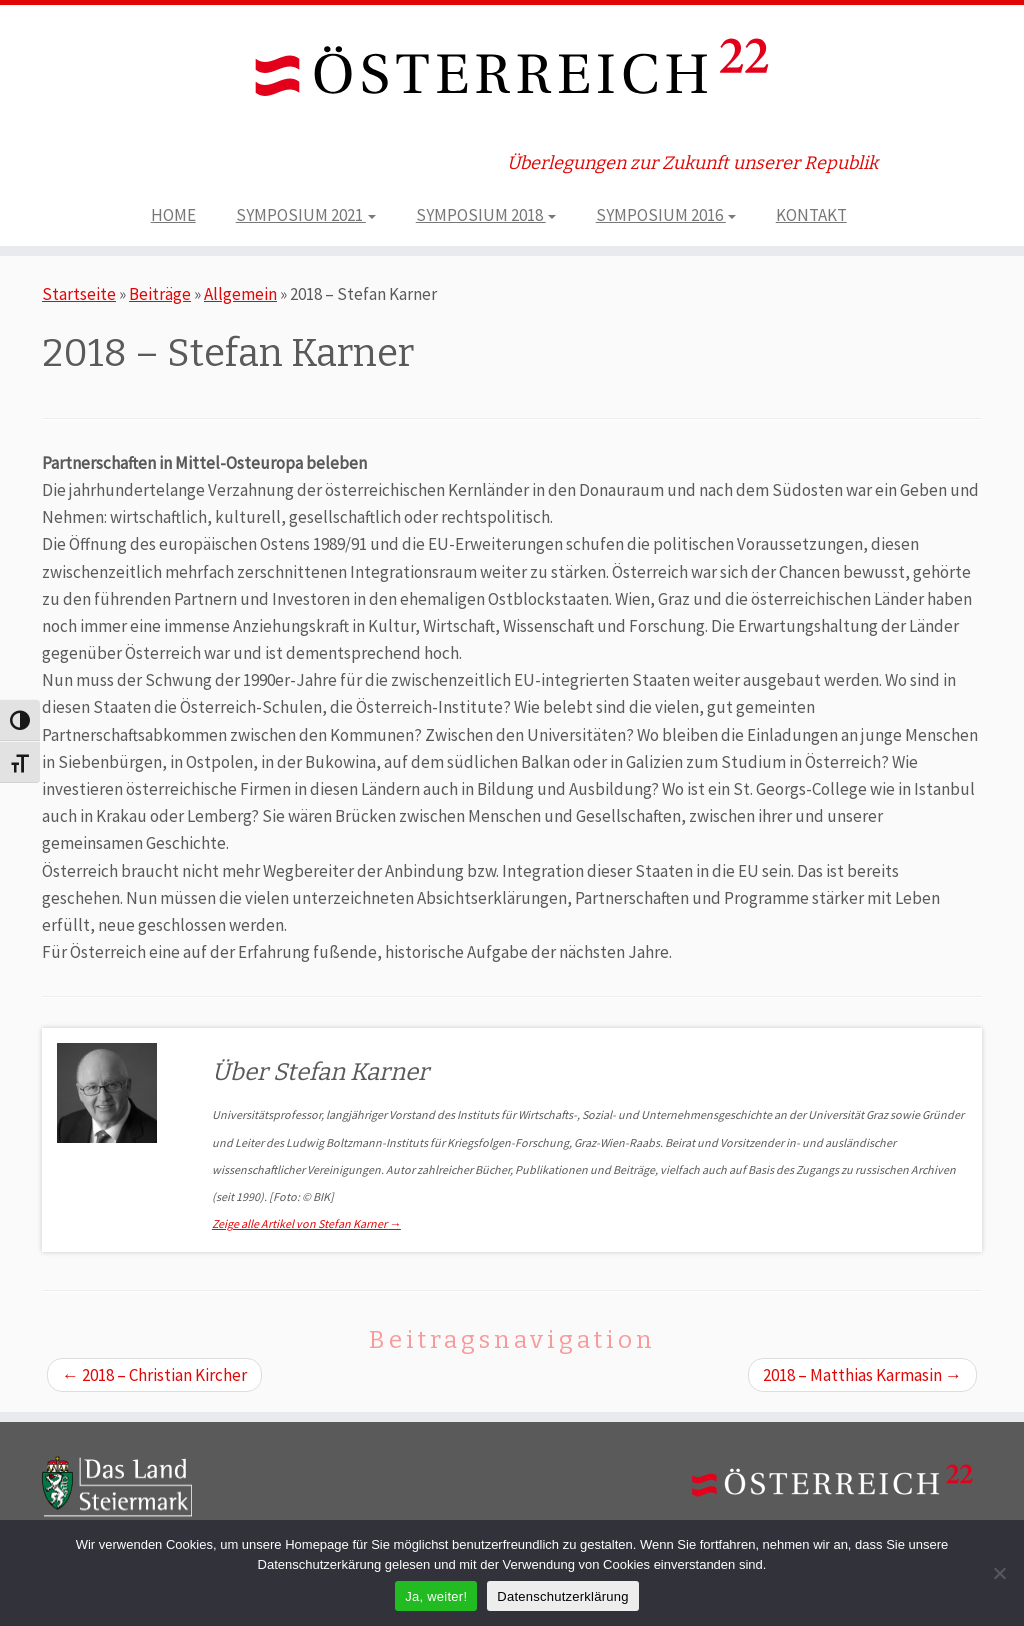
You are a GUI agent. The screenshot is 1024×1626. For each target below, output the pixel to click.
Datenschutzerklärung (562, 1596)
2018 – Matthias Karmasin (862, 1375)
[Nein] (999, 1573)
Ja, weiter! (436, 1596)
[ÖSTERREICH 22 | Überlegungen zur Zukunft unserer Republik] (512, 71)
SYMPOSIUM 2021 (306, 215)
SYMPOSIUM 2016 (666, 215)
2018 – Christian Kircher (154, 1375)
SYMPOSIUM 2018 (486, 215)
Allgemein (240, 294)
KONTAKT (811, 215)
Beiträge (160, 294)
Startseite (79, 294)
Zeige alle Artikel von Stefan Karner (306, 1223)
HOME (173, 215)
